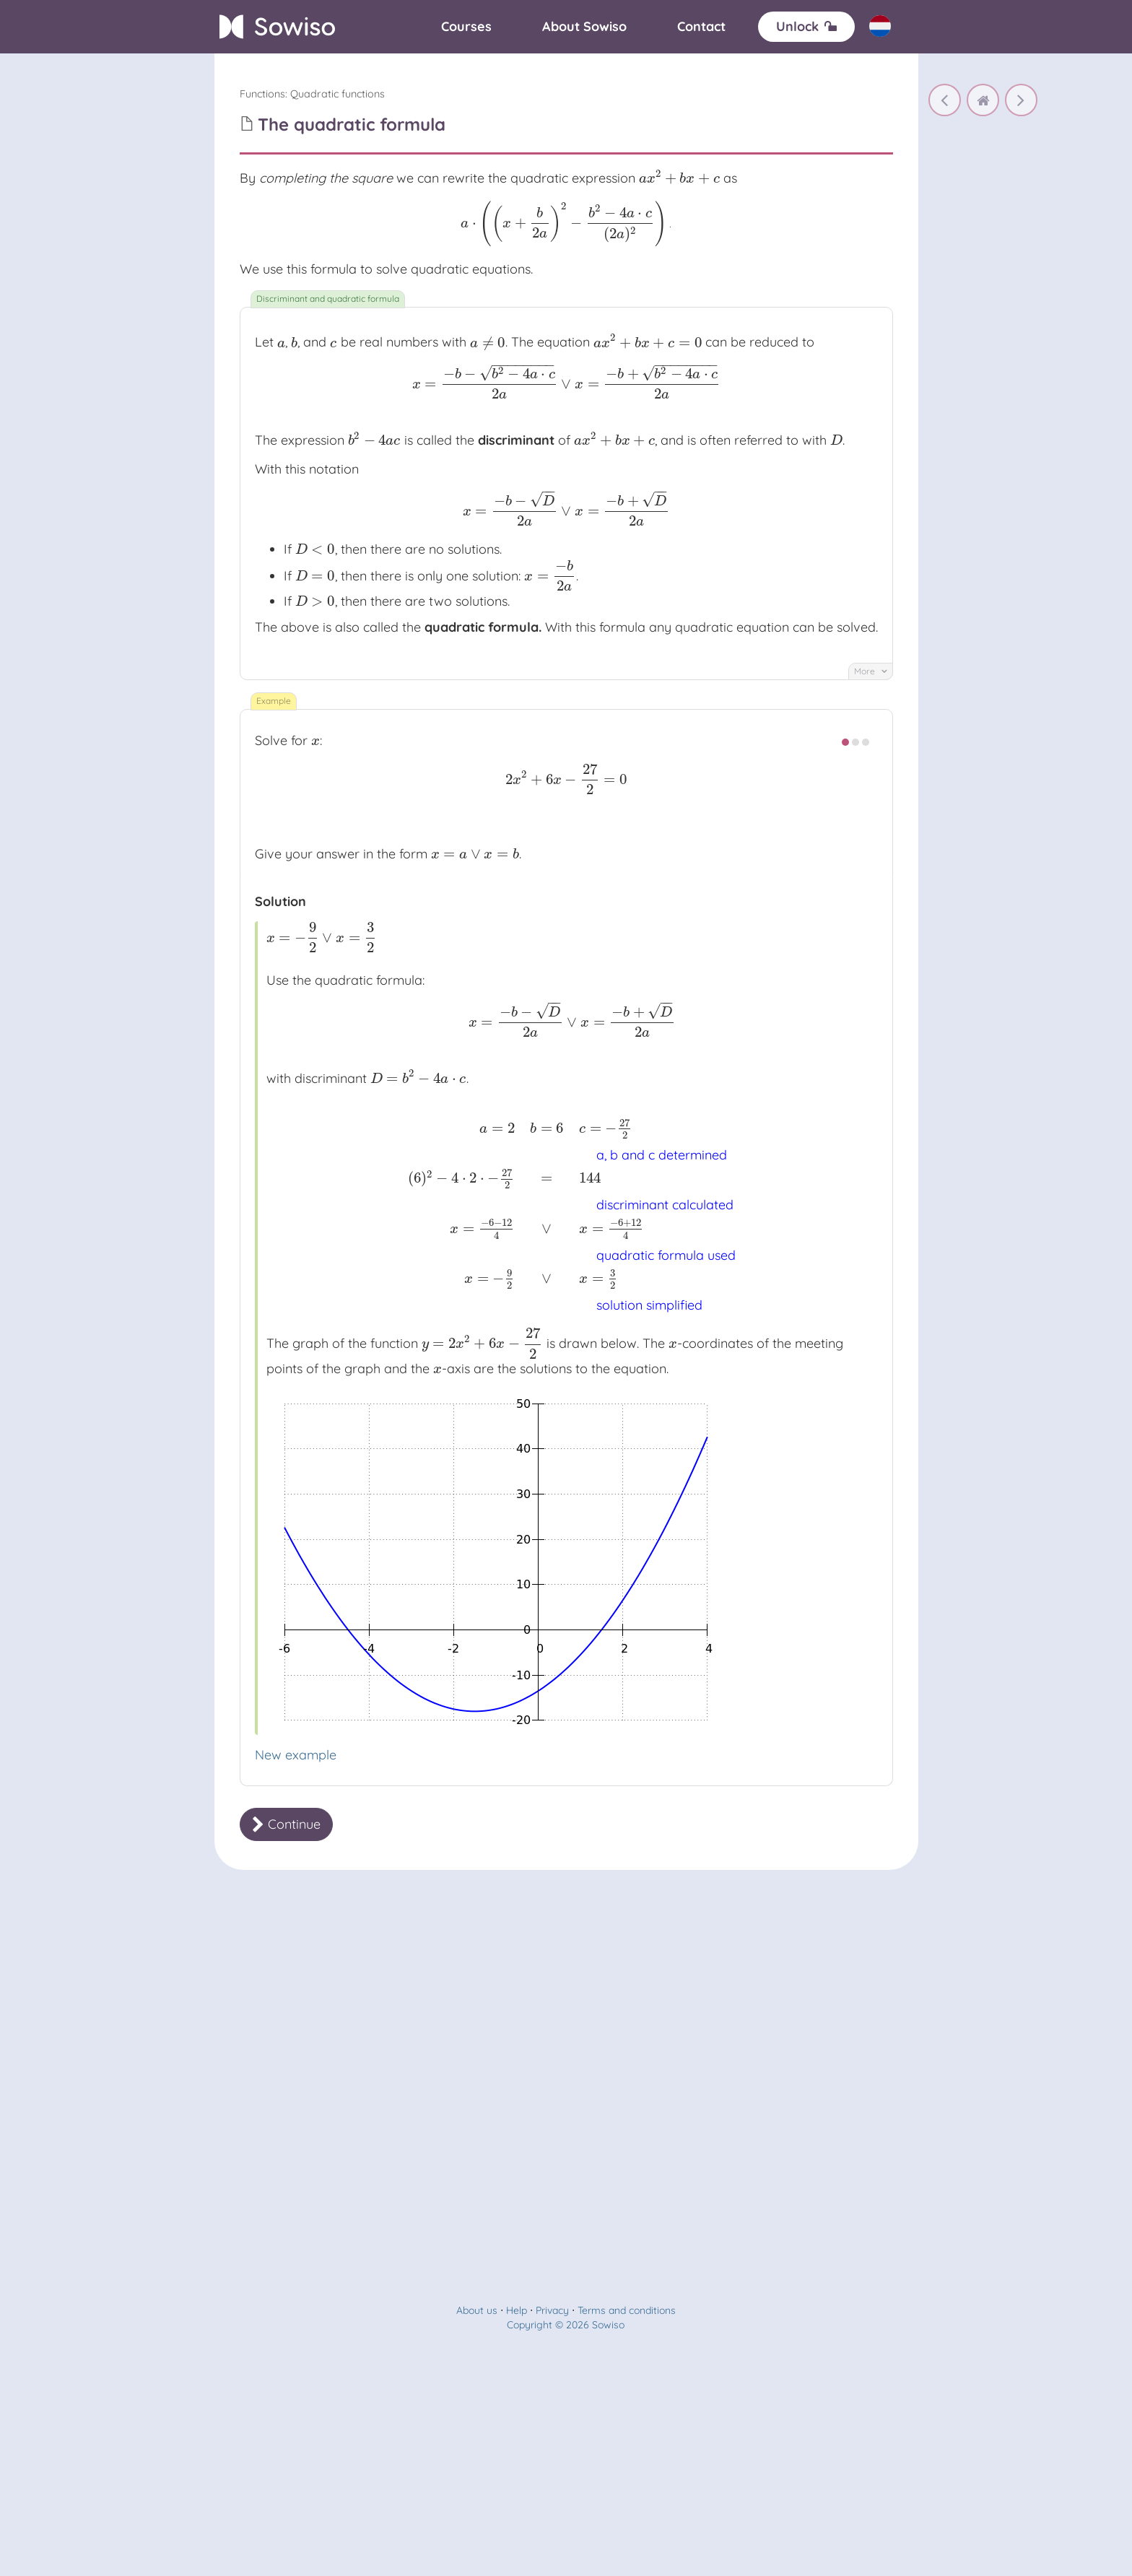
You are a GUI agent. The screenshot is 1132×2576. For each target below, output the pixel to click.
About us (476, 2310)
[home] (983, 100)
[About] (584, 27)
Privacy (552, 2310)
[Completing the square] (944, 100)
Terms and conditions (627, 2310)
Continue (286, 1824)
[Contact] (701, 27)
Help (516, 2310)
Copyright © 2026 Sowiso (565, 2324)
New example (295, 1754)
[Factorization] (1021, 100)
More (870, 671)
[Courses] (466, 27)
